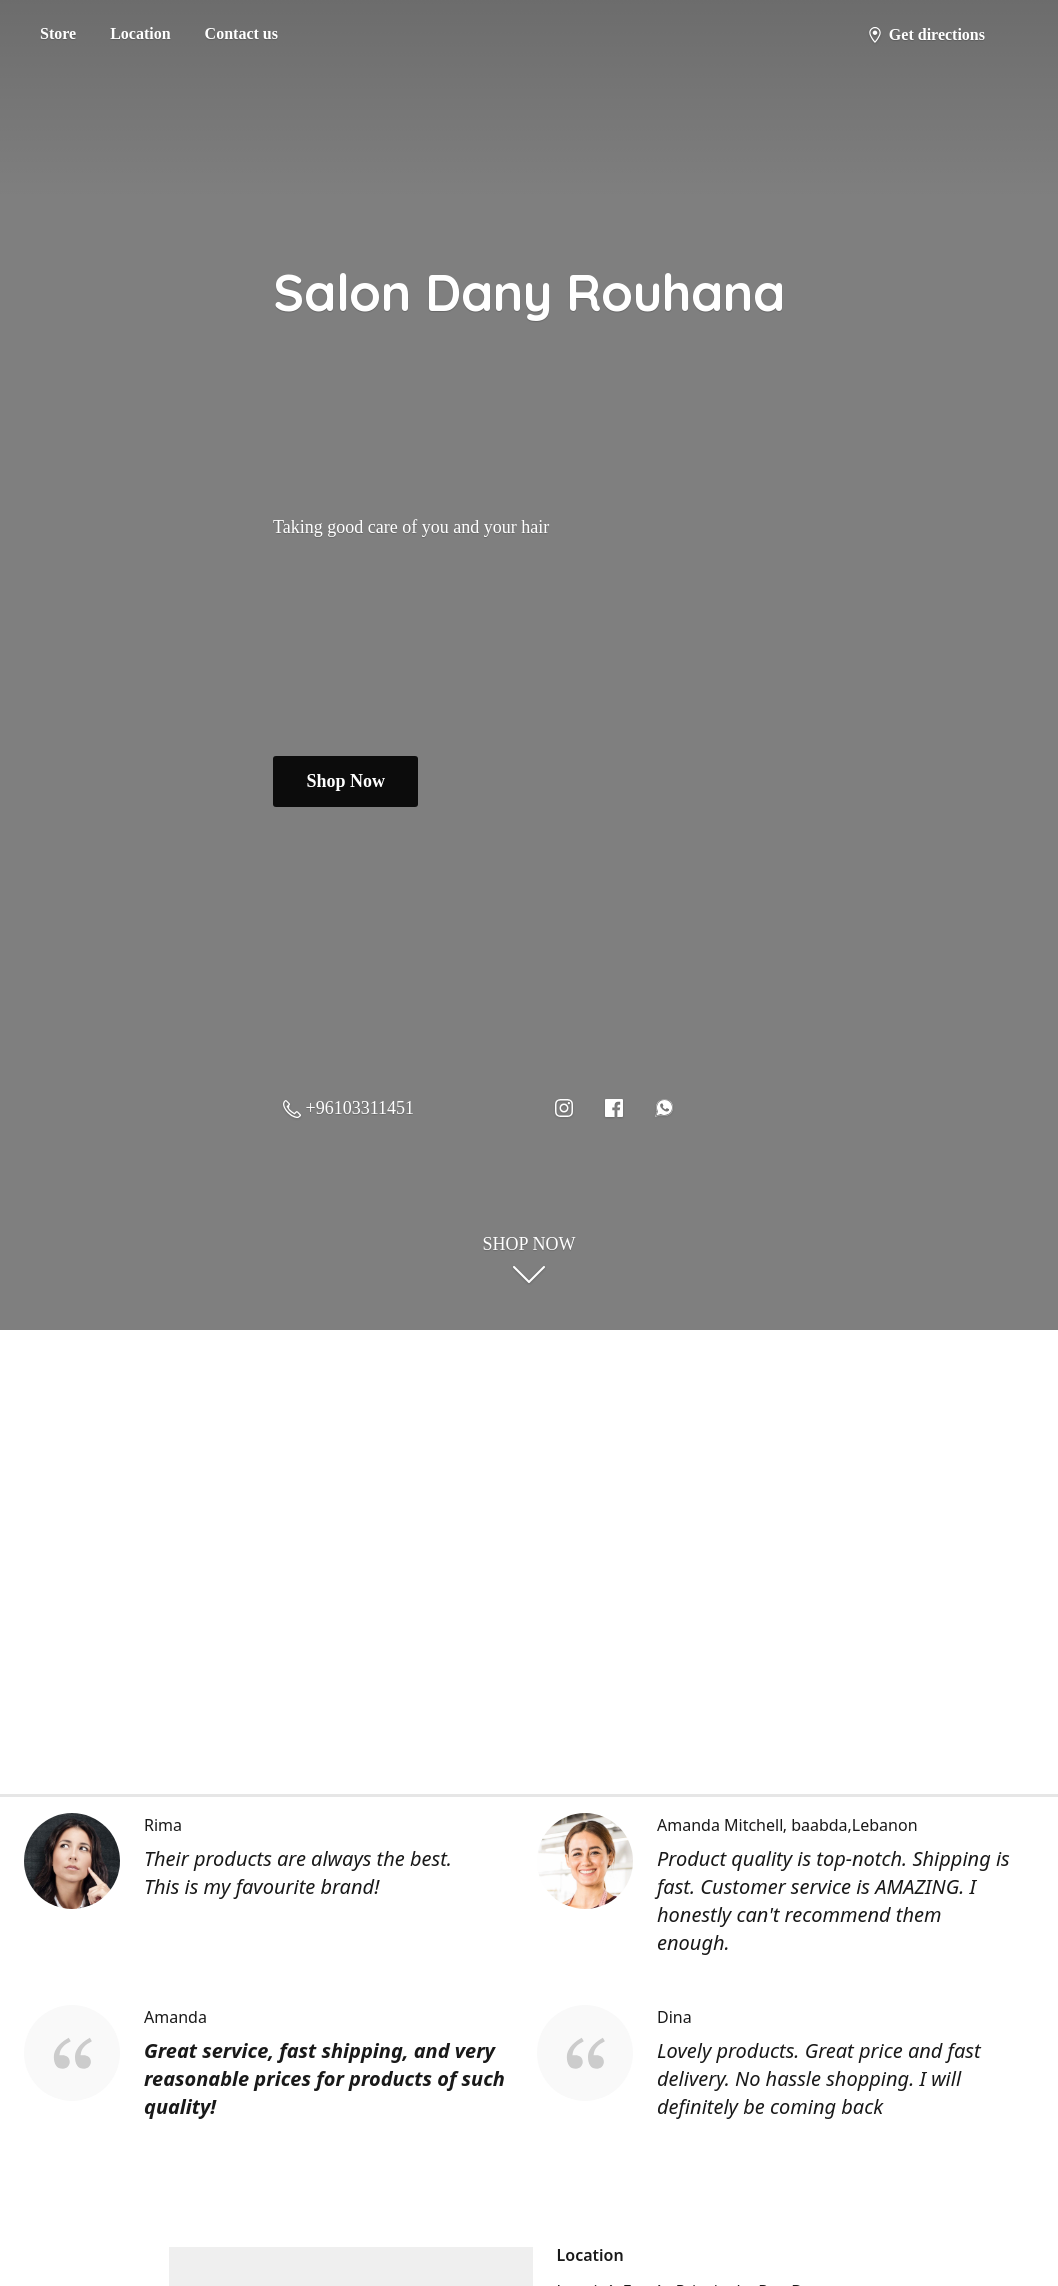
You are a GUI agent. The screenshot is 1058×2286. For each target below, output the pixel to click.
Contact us (241, 33)
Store (58, 33)
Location (140, 33)
